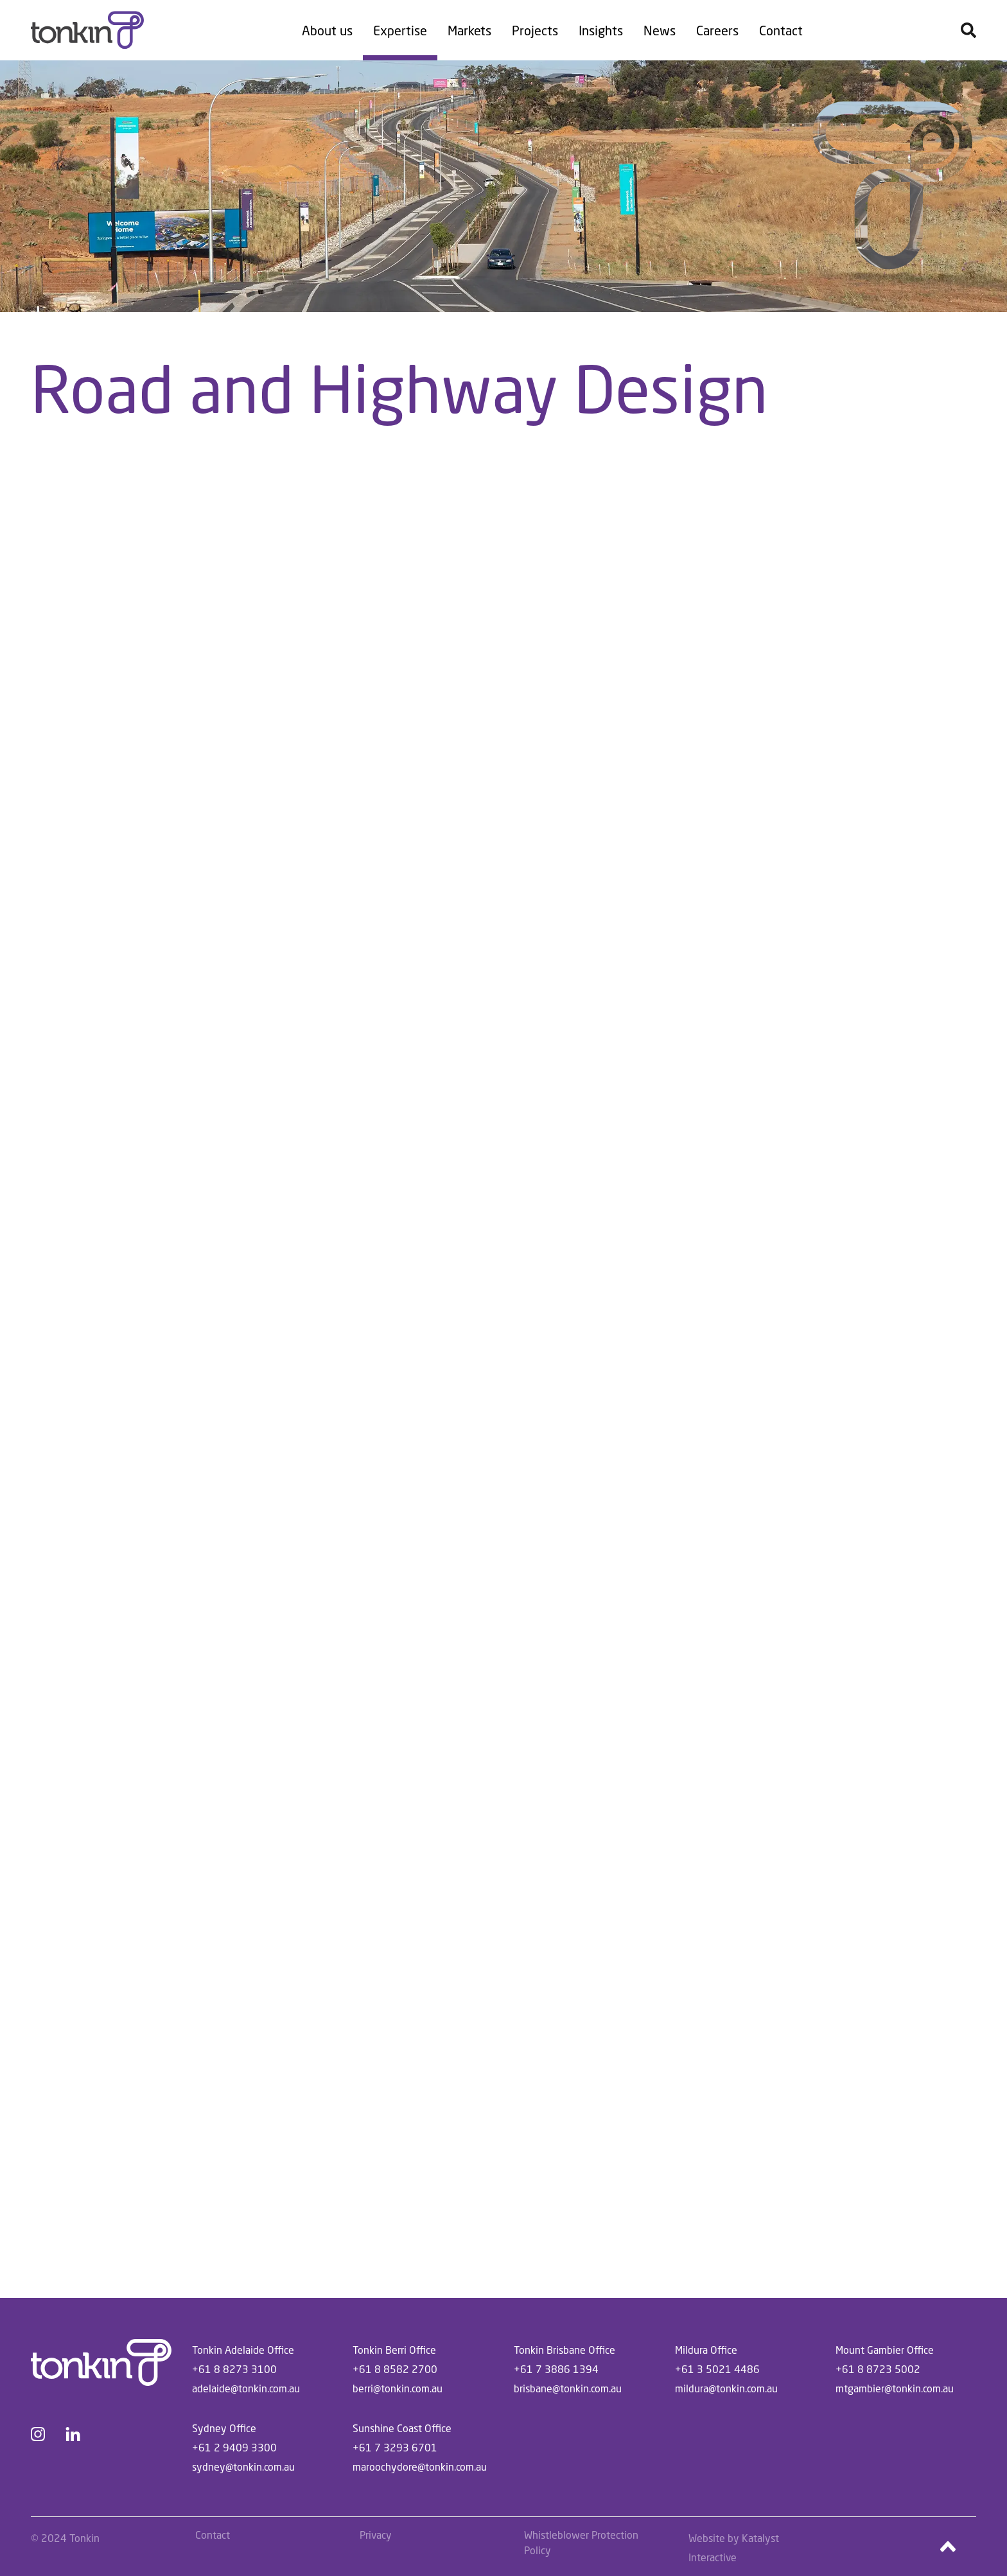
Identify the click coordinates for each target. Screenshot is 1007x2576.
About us (327, 30)
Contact (781, 30)
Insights (601, 30)
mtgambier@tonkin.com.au (895, 2388)
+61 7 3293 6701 (395, 2447)
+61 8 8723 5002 (878, 2369)
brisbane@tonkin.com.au (568, 2388)
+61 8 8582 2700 (395, 2369)
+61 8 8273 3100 (234, 2369)
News (660, 30)
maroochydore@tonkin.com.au (420, 2466)
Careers (717, 30)
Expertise (400, 30)
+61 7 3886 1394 (556, 2369)
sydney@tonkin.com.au (243, 2466)
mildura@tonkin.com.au (726, 2388)
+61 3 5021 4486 (717, 2369)
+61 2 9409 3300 (234, 2447)
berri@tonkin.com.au (397, 2388)
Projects (535, 30)
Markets (469, 30)
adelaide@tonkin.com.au (246, 2388)
